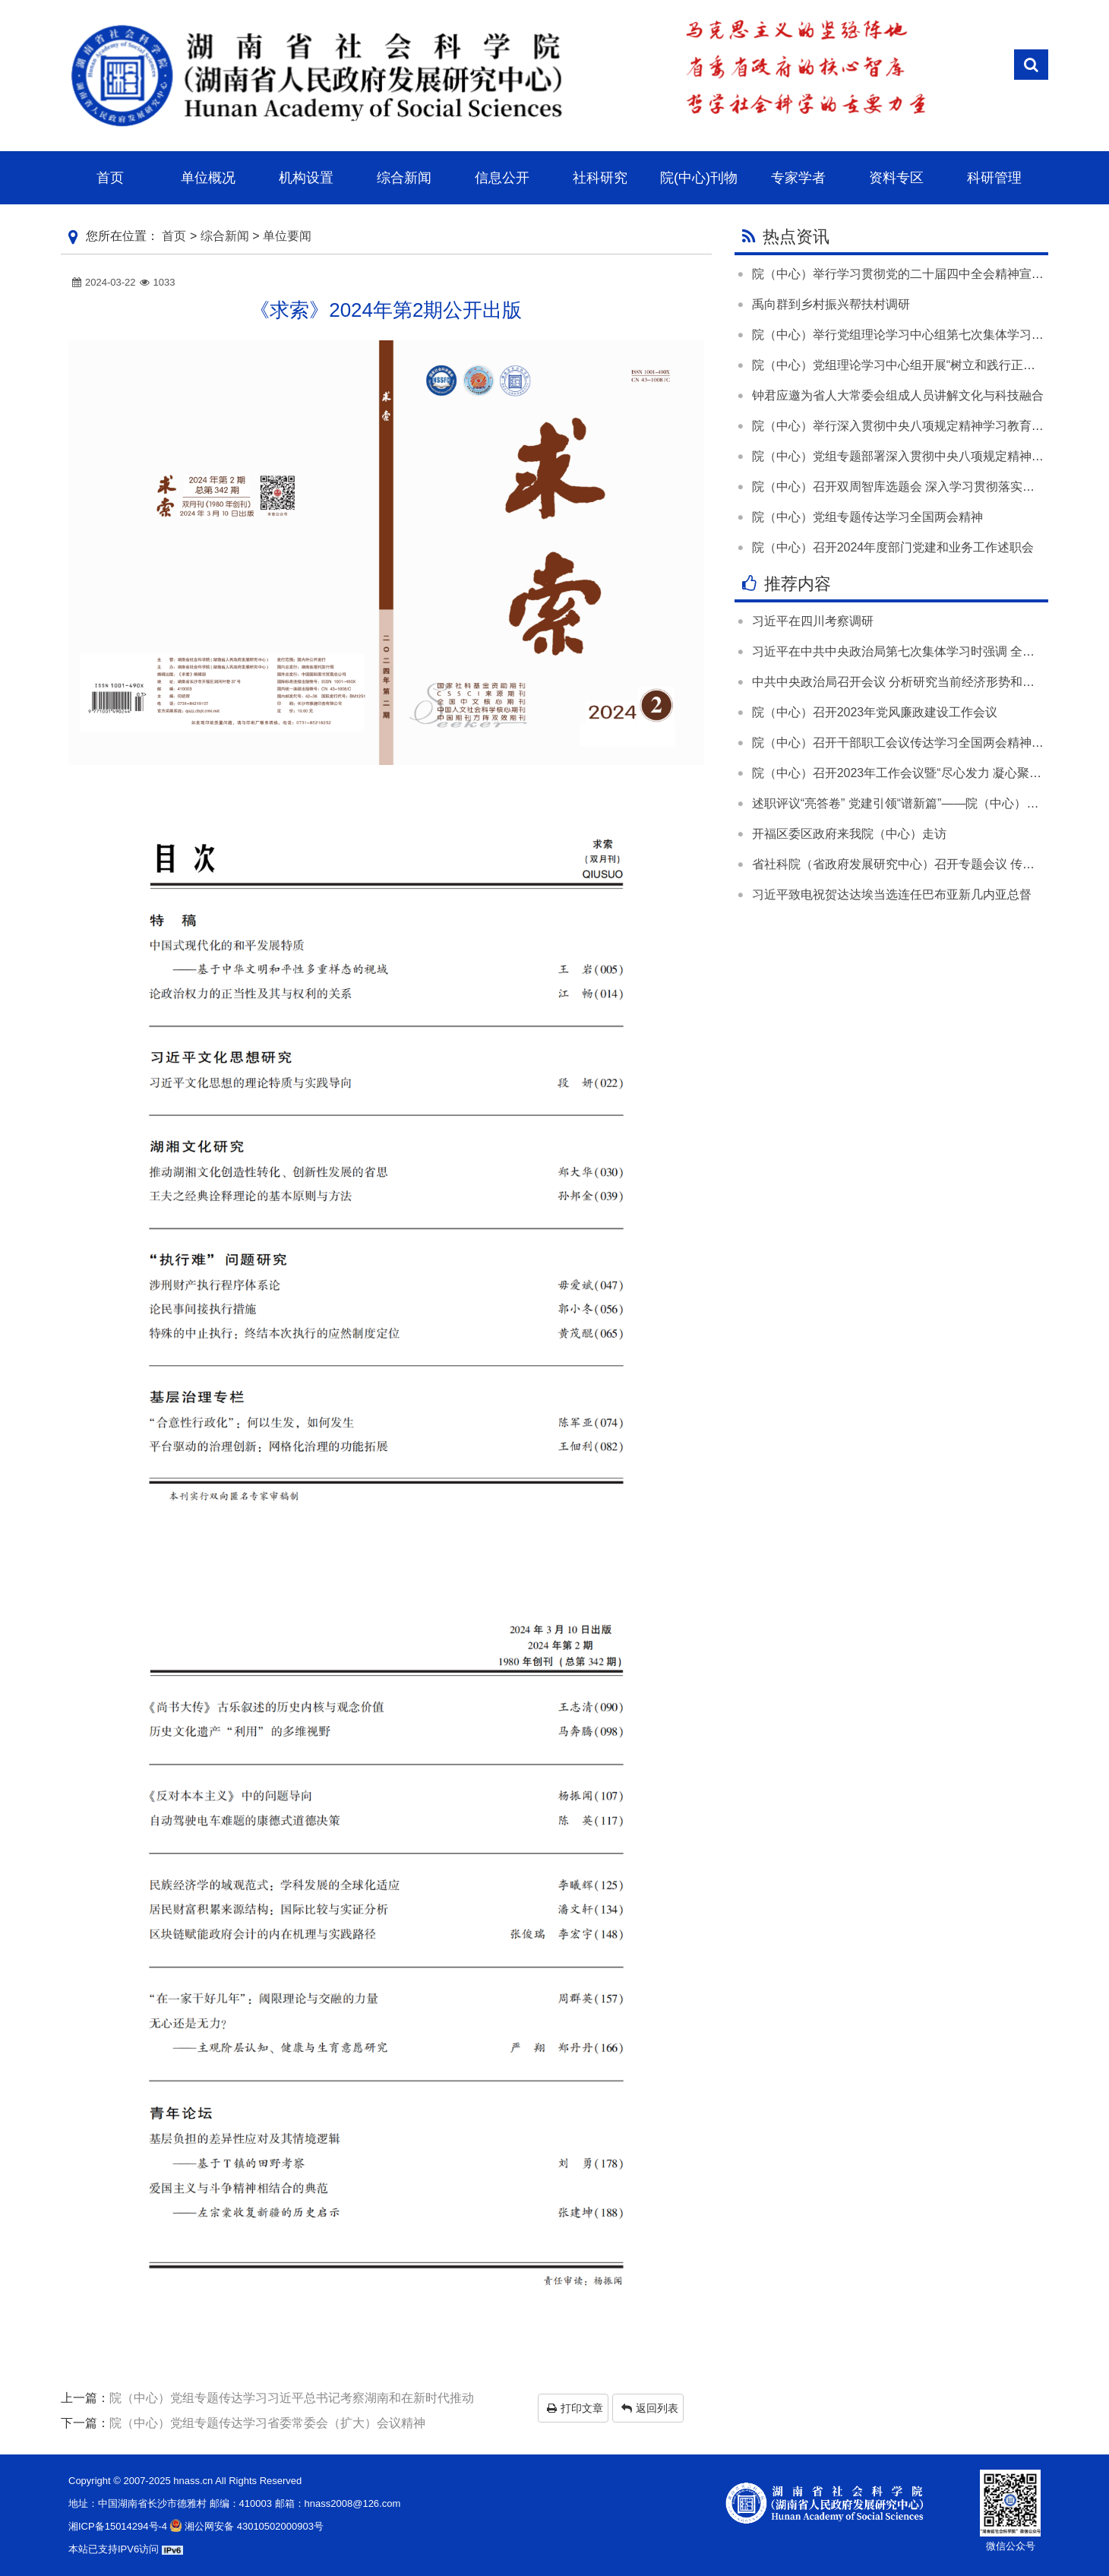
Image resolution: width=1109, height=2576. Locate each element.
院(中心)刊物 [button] (699, 177)
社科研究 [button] (600, 177)
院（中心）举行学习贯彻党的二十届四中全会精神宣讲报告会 (916, 273)
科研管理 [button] (994, 177)
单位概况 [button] (208, 177)
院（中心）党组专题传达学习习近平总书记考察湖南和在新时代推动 (291, 2397)
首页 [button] (110, 177)
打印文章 (575, 2408)
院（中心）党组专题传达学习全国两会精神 (867, 516)
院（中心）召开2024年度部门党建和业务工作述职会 (893, 547)
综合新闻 (225, 235)
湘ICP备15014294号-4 (117, 2526)
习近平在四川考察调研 (813, 621)
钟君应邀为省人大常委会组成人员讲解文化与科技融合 (898, 395)
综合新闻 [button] (404, 177)
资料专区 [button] (896, 177)
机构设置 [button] (306, 177)
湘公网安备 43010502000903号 (245, 2526)
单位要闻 (287, 235)
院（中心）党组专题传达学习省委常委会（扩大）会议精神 (267, 2422)
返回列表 (649, 2408)
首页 (174, 235)
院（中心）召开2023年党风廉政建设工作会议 (875, 712)
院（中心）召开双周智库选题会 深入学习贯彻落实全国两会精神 (923, 486)
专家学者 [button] (798, 177)
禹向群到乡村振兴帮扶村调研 (831, 304)
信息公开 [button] (502, 177)
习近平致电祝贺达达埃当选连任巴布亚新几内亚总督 (892, 894)
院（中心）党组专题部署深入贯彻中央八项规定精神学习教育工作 (928, 456)
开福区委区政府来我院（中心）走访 (849, 833)
